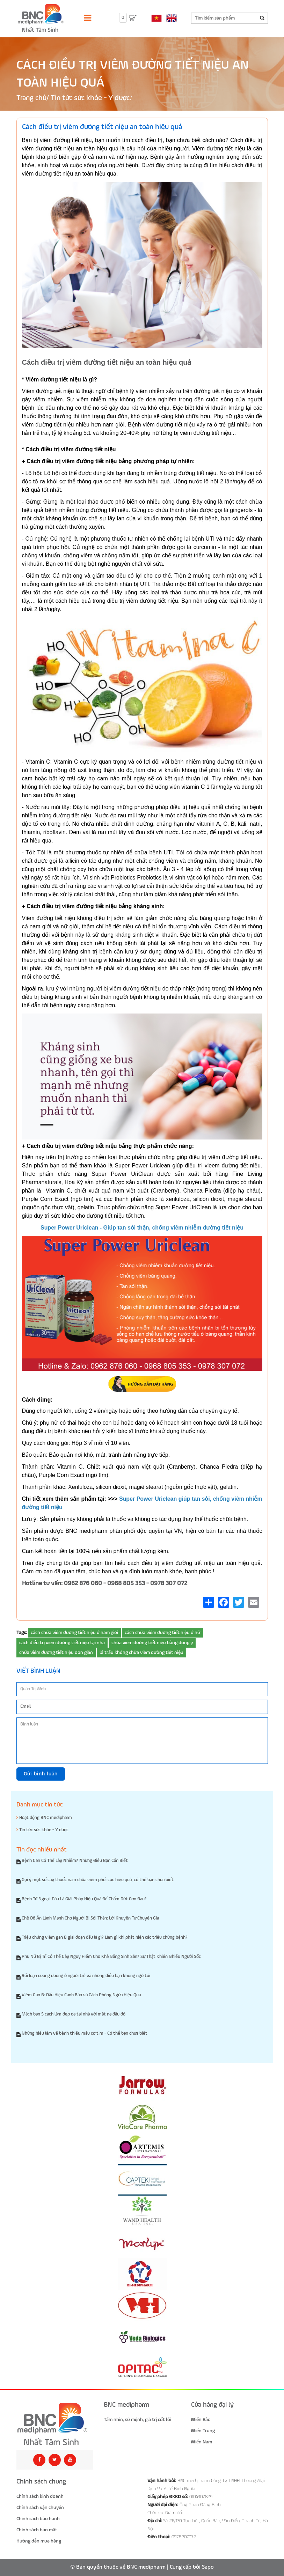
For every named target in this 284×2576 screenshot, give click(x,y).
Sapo (208, 2567)
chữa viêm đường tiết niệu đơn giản (56, 1652)
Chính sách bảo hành (38, 2518)
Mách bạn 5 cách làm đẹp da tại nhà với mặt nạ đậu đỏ (73, 2014)
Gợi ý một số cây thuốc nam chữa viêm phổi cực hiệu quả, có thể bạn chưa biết (98, 1880)
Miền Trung (203, 2430)
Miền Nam (201, 2442)
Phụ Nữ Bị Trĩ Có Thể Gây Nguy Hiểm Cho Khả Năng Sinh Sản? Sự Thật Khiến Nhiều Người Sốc (111, 1956)
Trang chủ (31, 98)
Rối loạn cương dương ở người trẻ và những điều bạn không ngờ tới (86, 1976)
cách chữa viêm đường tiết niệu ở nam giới (74, 1632)
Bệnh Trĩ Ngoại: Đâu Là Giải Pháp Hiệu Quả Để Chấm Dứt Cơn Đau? (84, 1899)
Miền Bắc (200, 2419)
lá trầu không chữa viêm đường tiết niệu (141, 1652)
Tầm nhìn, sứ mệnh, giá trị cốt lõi (137, 2419)
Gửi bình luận (41, 1773)
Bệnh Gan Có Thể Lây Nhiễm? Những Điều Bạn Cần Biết (75, 1860)
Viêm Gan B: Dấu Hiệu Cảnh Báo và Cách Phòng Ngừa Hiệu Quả (81, 1995)
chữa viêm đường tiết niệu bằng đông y (152, 1642)
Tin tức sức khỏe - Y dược (90, 98)
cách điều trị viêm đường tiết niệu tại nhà (62, 1642)
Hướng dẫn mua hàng (38, 2541)
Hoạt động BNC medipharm (44, 1817)
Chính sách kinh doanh (40, 2496)
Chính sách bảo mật (36, 2529)
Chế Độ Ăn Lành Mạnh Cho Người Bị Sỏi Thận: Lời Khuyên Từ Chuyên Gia (90, 1918)
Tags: (21, 1632)
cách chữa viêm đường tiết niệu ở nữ (162, 1632)
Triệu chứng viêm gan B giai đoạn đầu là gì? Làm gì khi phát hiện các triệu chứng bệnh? (105, 1937)
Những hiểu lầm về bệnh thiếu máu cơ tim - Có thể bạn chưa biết (84, 2033)
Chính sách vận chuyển (40, 2507)
